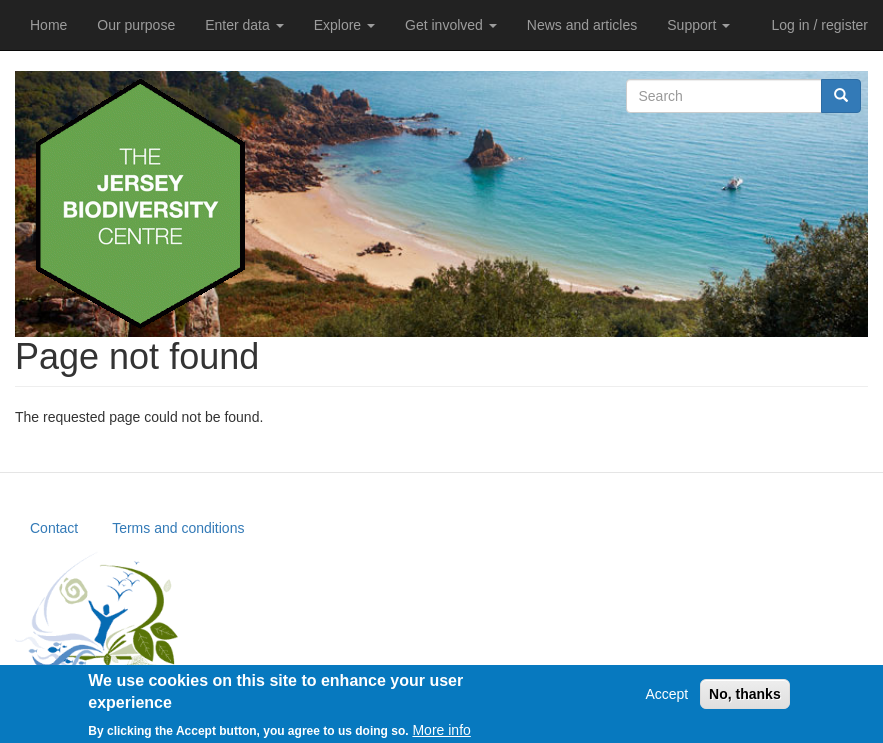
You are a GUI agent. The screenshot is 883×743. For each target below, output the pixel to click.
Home (48, 25)
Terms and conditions (178, 528)
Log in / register (820, 25)
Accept (666, 700)
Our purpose (136, 25)
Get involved (451, 25)
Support (698, 25)
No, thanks (745, 700)
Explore (344, 25)
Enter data (244, 25)
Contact (54, 528)
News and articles (582, 25)
